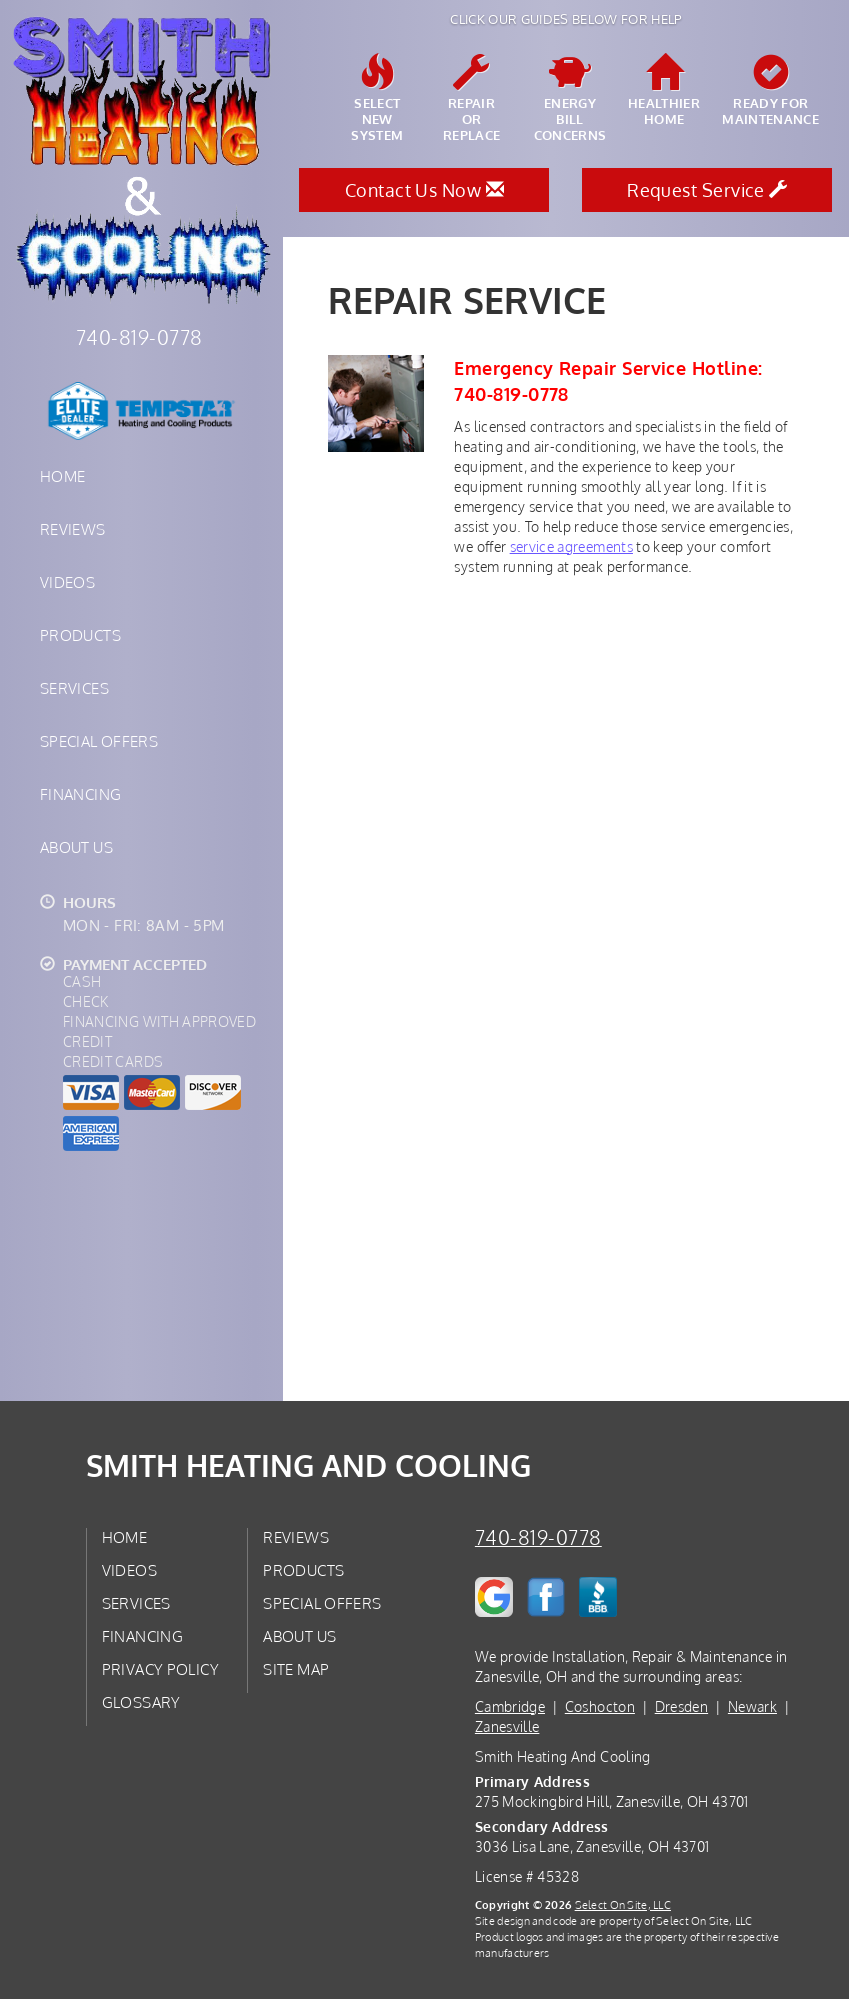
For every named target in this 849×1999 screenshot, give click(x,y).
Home (62, 476)
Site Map (296, 1669)
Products (80, 635)
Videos (67, 582)
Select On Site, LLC (623, 1904)
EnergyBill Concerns (570, 99)
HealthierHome (664, 91)
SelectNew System (377, 99)
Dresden (681, 1706)
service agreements (571, 546)
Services (74, 688)
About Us (76, 847)
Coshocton (600, 1706)
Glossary (141, 1702)
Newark (752, 1706)
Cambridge (510, 1706)
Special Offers (99, 741)
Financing (80, 794)
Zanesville (507, 1726)
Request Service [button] (707, 190)
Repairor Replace (471, 99)
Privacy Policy (160, 1669)
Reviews (73, 529)
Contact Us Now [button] (424, 190)
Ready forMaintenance (770, 91)
